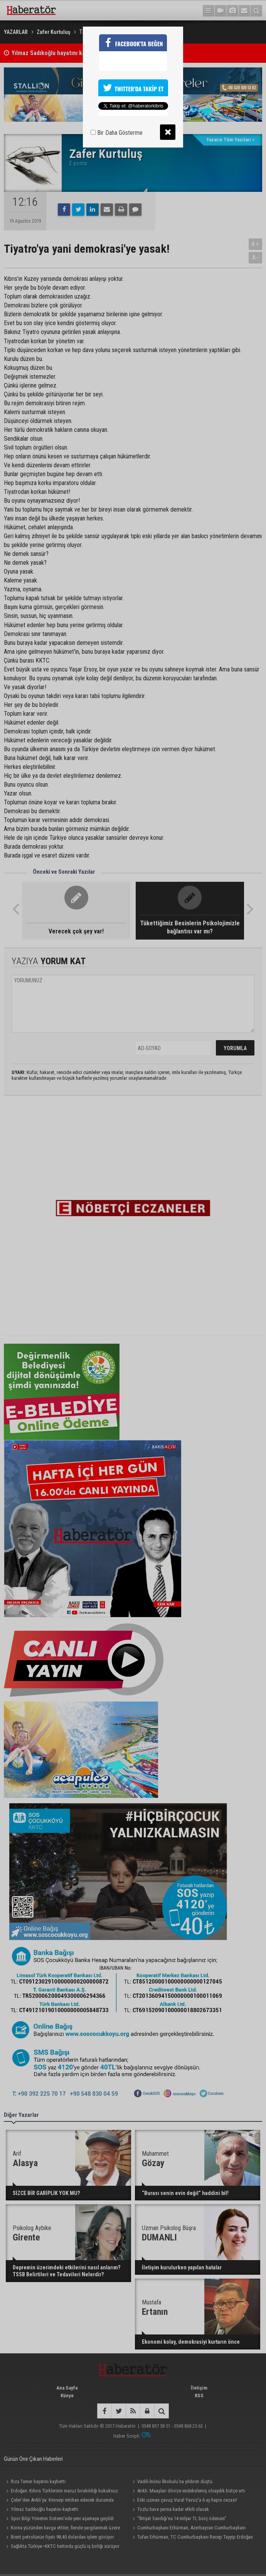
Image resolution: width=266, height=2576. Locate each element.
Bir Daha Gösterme (117, 132)
